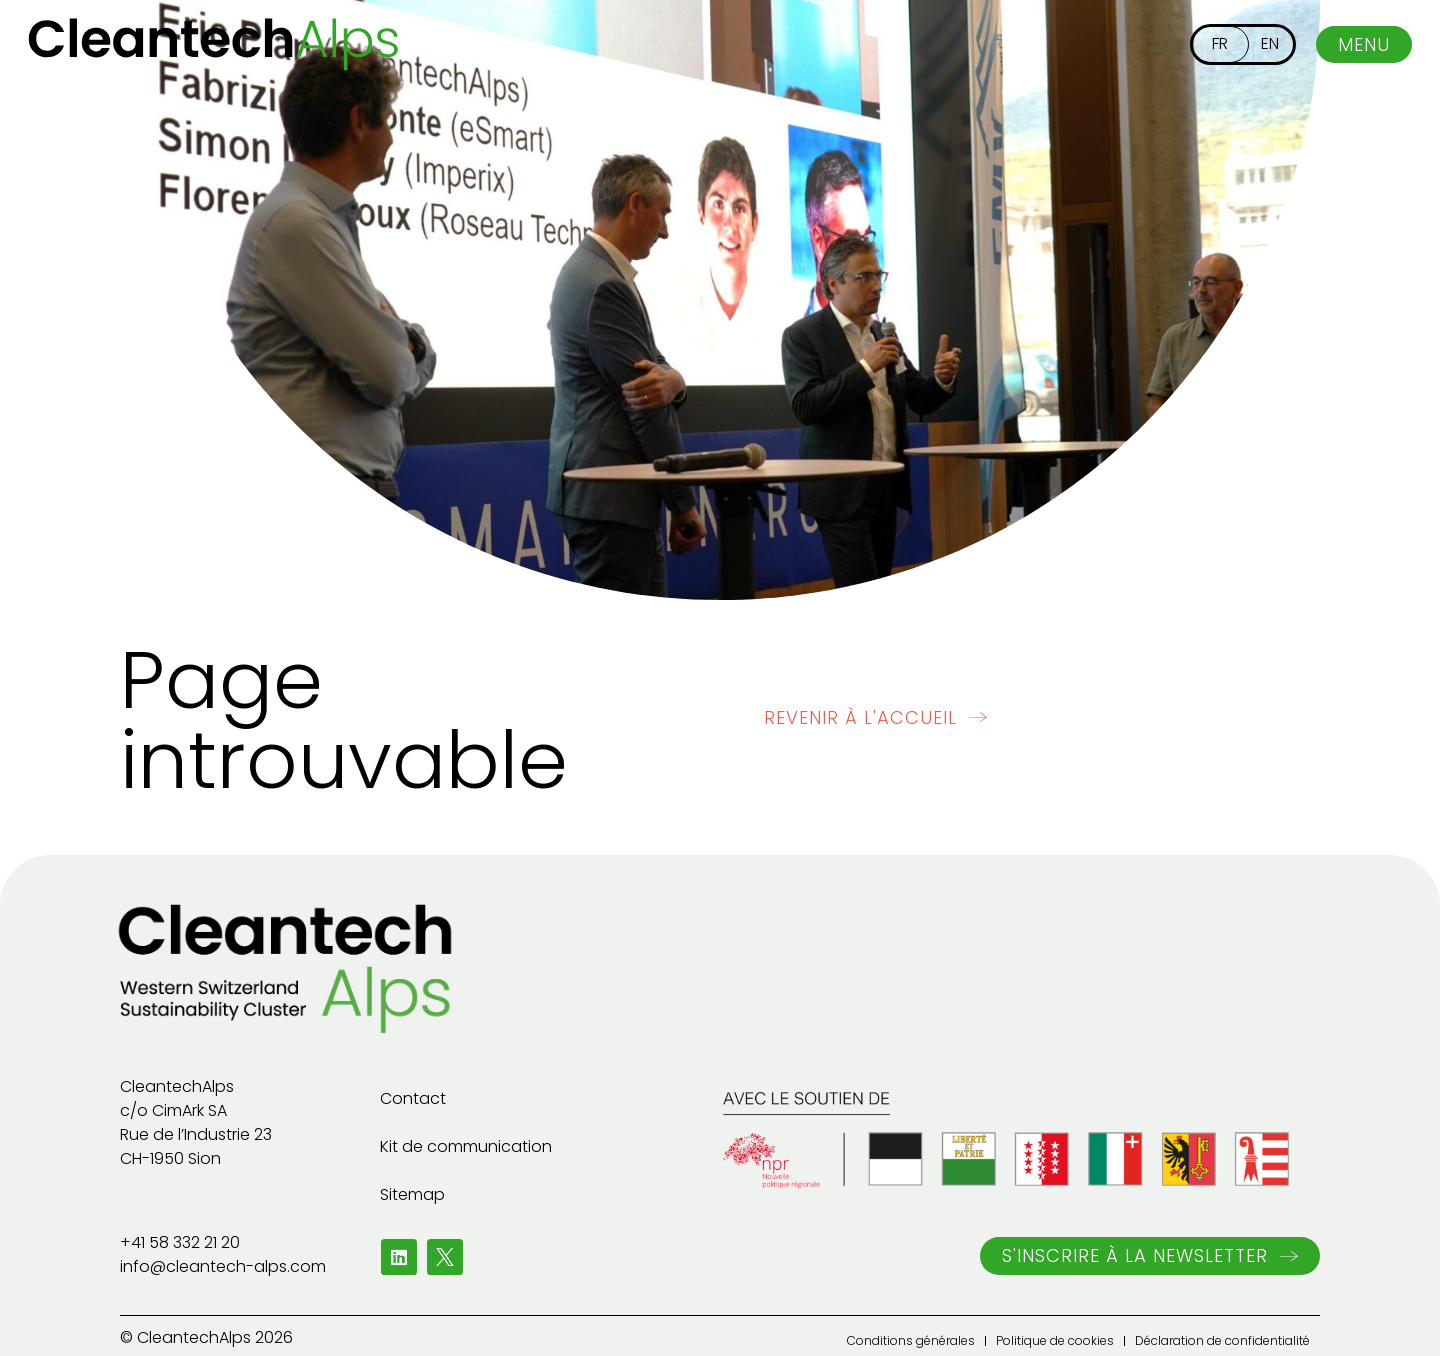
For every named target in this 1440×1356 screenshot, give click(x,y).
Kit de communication (466, 1146)
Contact (413, 1098)
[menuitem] (1220, 44)
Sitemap (412, 1194)
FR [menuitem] (1220, 43)
